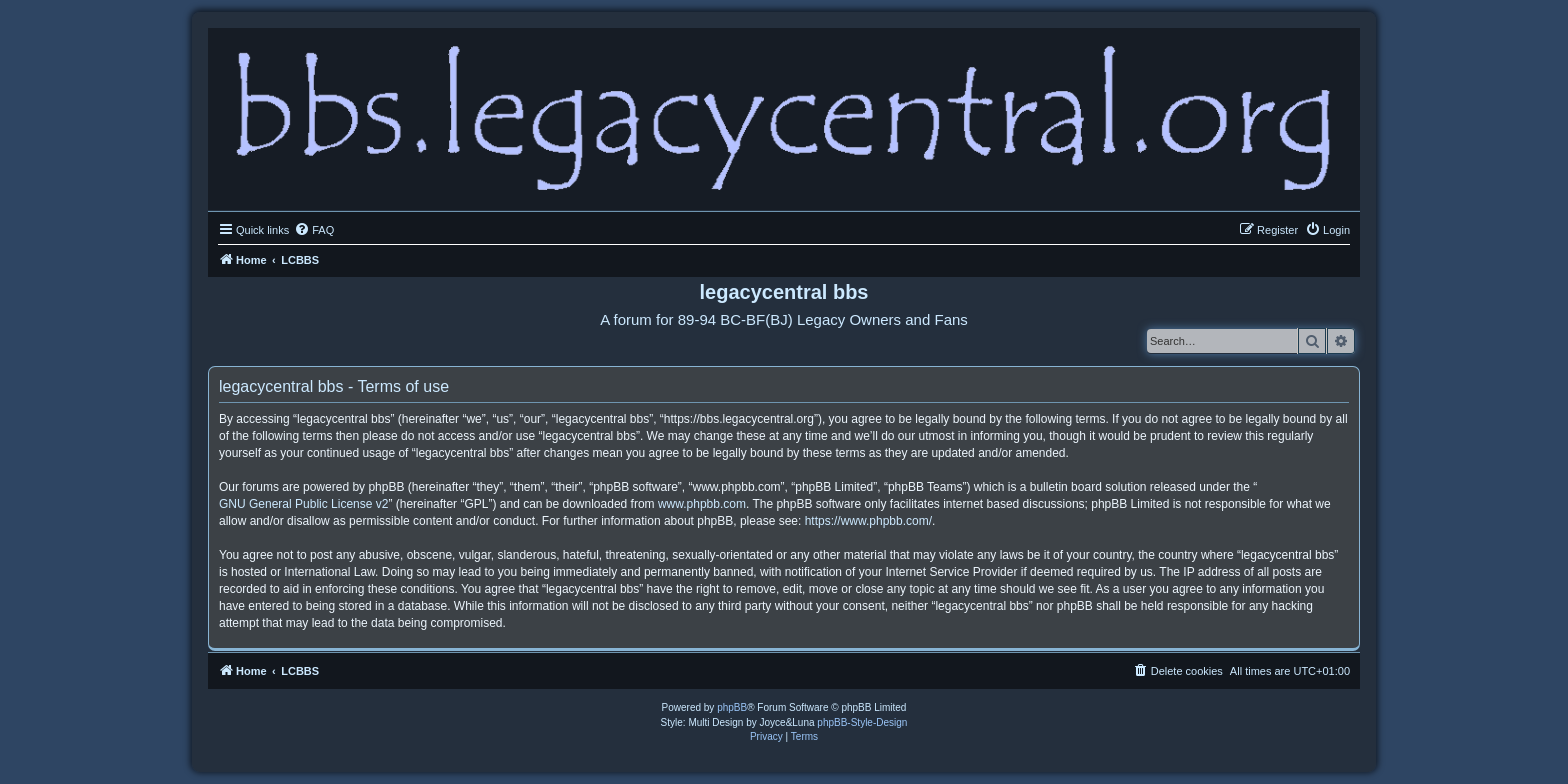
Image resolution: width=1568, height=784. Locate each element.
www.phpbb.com (702, 504)
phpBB (732, 707)
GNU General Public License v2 (303, 504)
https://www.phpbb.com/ (868, 521)
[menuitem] (314, 230)
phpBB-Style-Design (862, 722)
